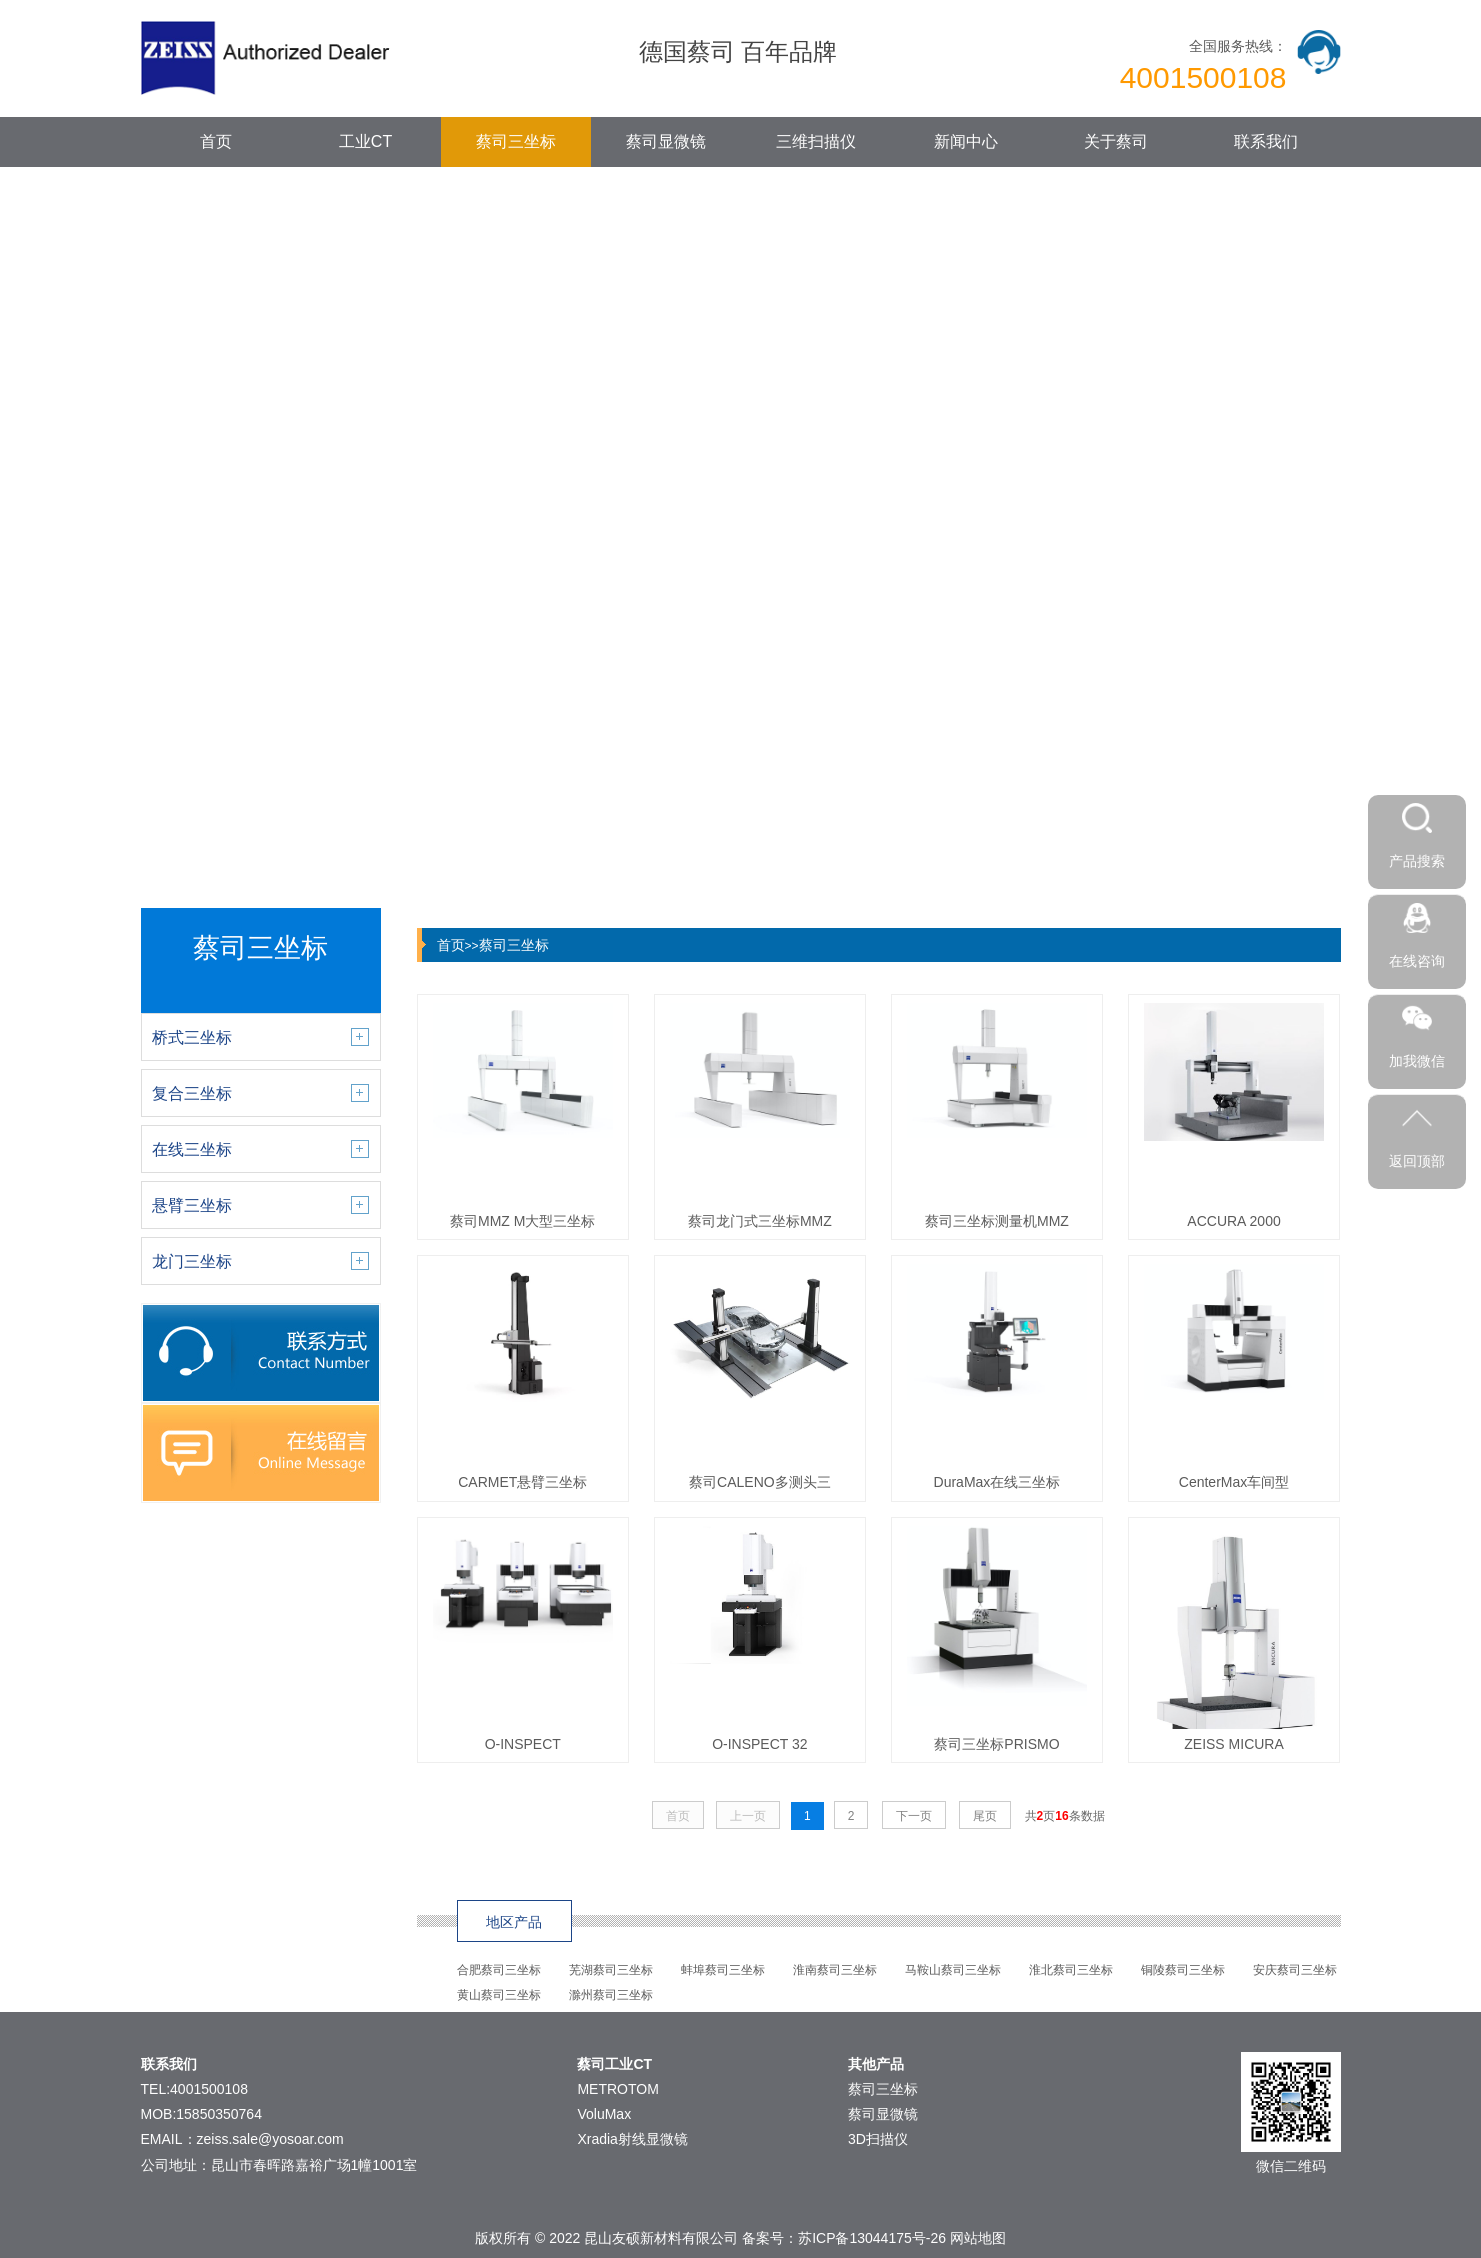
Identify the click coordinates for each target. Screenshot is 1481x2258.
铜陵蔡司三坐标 (1183, 1970)
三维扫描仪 (816, 141)
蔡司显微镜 (666, 141)
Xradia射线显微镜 (632, 2139)
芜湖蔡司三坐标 (611, 1970)
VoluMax (604, 2114)
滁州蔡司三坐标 (611, 1995)
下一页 (914, 1816)
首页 (216, 141)
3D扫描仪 (878, 2139)
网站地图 (978, 2238)
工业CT (365, 141)
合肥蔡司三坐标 (499, 1970)
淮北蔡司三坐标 (1071, 1970)
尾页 (985, 1816)
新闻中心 (966, 141)
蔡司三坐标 (516, 141)
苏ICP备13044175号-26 (872, 2238)
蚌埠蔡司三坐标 (723, 1970)
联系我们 (1266, 141)
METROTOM (617, 2089)
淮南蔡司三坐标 (835, 1970)
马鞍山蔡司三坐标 (953, 1970)
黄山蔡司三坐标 (499, 1995)
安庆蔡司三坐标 (1295, 1970)
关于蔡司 (1116, 141)
